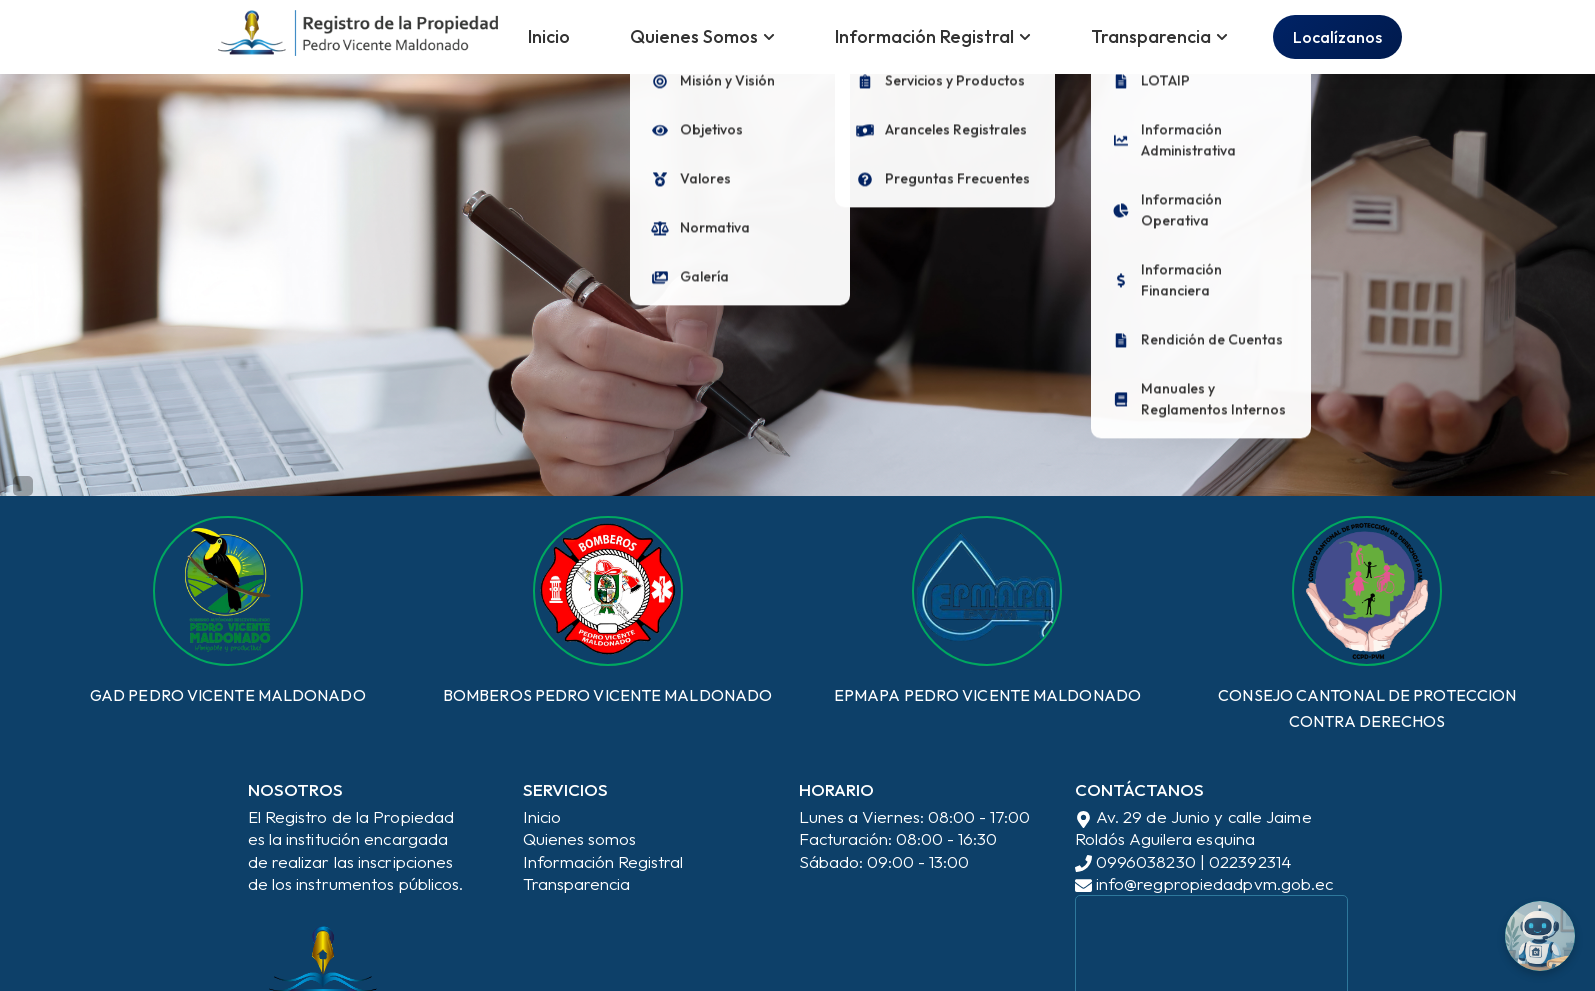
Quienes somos (579, 838)
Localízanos (1337, 37)
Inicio (549, 36)
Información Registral (603, 861)
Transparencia (576, 883)
